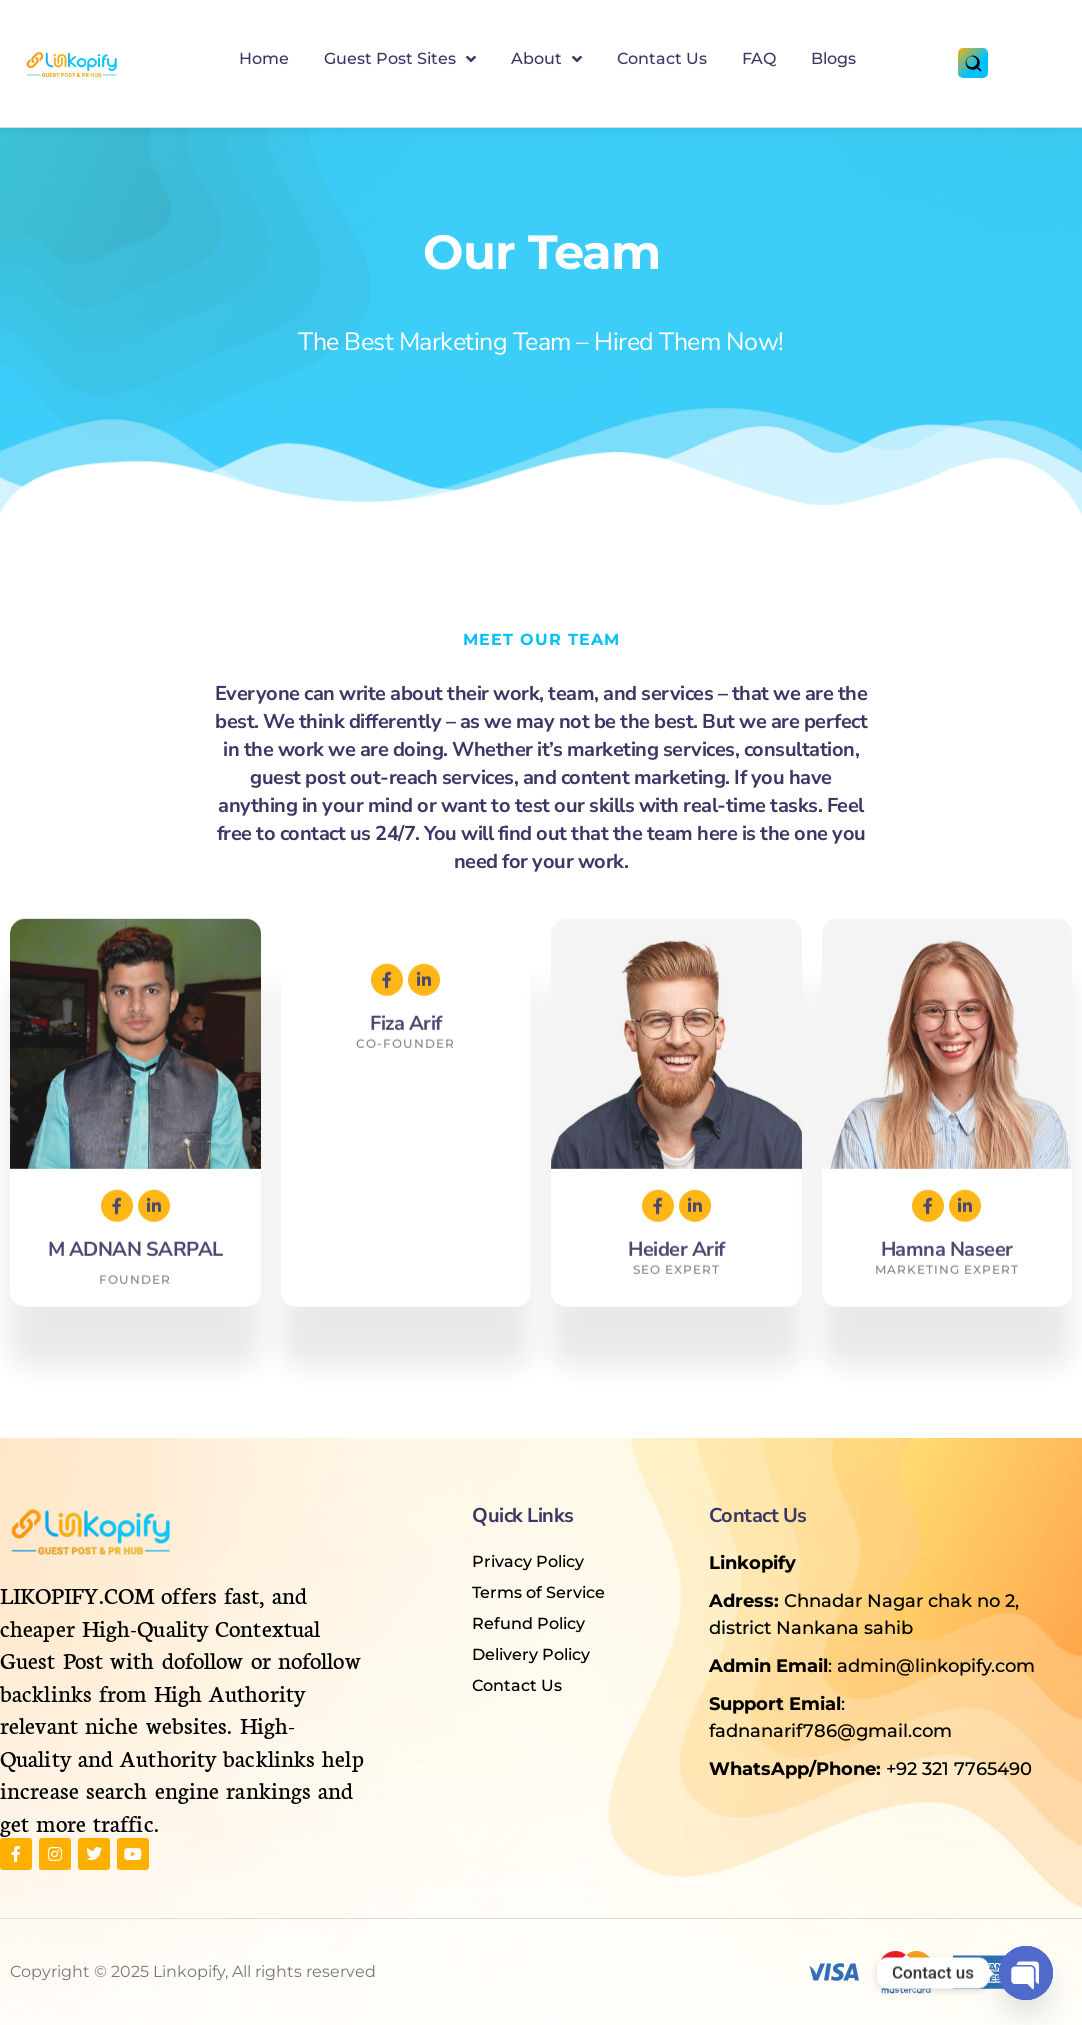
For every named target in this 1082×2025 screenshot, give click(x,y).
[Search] (973, 63)
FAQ (759, 58)
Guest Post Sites (400, 59)
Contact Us (662, 58)
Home (264, 58)
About (546, 59)
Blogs (833, 58)
